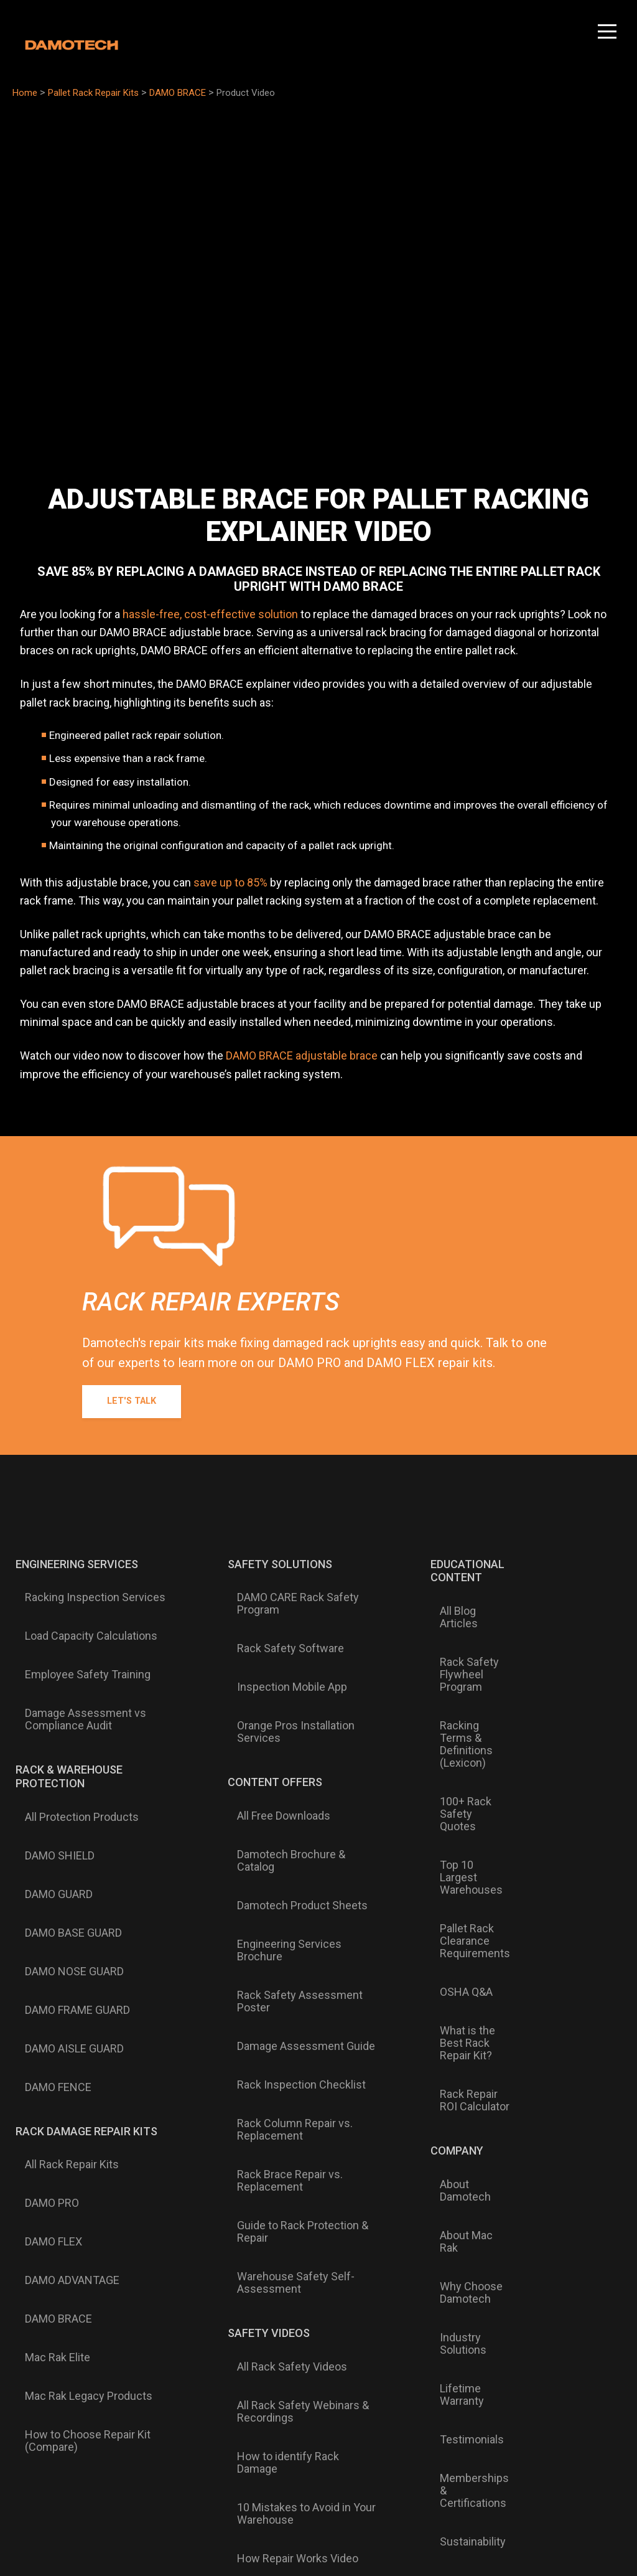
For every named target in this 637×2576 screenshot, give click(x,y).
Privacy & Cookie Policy (487, 2474)
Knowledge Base (562, 1844)
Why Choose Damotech (451, 1980)
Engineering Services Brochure (299, 1794)
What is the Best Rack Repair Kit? (460, 1837)
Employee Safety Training (78, 1630)
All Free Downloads (269, 1734)
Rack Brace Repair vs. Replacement (275, 1924)
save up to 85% (230, 882)
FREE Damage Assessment (554, 1713)
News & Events (457, 2131)
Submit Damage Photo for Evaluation (560, 1752)
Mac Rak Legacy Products (79, 2053)
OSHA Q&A (446, 1811)
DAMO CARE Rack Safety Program (284, 1596)
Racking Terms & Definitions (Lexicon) (461, 1669)
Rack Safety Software (276, 1623)
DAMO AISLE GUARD (65, 1854)
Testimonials (452, 2058)
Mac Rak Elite (48, 2033)
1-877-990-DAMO (563, 1590)
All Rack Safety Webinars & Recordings (289, 2080)
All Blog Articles (458, 1604)
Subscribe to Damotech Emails (508, 2210)
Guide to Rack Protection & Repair (288, 1957)
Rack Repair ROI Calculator (459, 1869)
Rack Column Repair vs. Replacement (280, 1892)
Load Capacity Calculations (82, 1610)
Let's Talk (136, 1402)
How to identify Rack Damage (295, 2106)
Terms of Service (571, 2474)
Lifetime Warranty (464, 2039)
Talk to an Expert (561, 1687)
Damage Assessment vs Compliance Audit (76, 1656)
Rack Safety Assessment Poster (285, 1820)
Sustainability (453, 2111)
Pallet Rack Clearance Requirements (455, 1778)
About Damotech (461, 1934)
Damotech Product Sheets (288, 1774)
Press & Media (455, 2151)
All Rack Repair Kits (62, 1933)
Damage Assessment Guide (292, 1846)
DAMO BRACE (49, 2013)
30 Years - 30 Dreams (553, 1993)
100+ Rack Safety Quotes (463, 1707)
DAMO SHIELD (50, 1755)
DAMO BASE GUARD (64, 1795)
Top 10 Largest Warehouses (456, 1740)
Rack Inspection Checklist (287, 1866)
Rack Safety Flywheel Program (464, 1630)
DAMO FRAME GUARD (68, 1834)
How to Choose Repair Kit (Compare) (78, 2079)
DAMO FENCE (49, 1874)
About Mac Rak (456, 1954)
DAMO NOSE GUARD (65, 1814)
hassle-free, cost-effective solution (210, 614)
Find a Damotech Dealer (562, 1902)
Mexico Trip (549, 2019)
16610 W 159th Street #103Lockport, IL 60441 (558, 1629)
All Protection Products (72, 1735)
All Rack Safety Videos (278, 2054)
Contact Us (548, 1668)
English (270, 2309)
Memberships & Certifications (459, 2084)
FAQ (530, 1824)
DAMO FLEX (44, 1973)
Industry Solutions (443, 2012)
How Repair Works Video (283, 2159)
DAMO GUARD (49, 1775)
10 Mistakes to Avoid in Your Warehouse (292, 2132)
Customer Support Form (554, 1870)
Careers (540, 1967)
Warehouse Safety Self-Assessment (281, 1989)
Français (317, 2309)
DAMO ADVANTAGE (63, 1993)
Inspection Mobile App (278, 1643)
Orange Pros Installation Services (281, 1669)
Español (365, 2309)
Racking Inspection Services (86, 1590)
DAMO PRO (43, 1953)
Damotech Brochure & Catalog (297, 1754)
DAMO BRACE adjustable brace (302, 1055)
